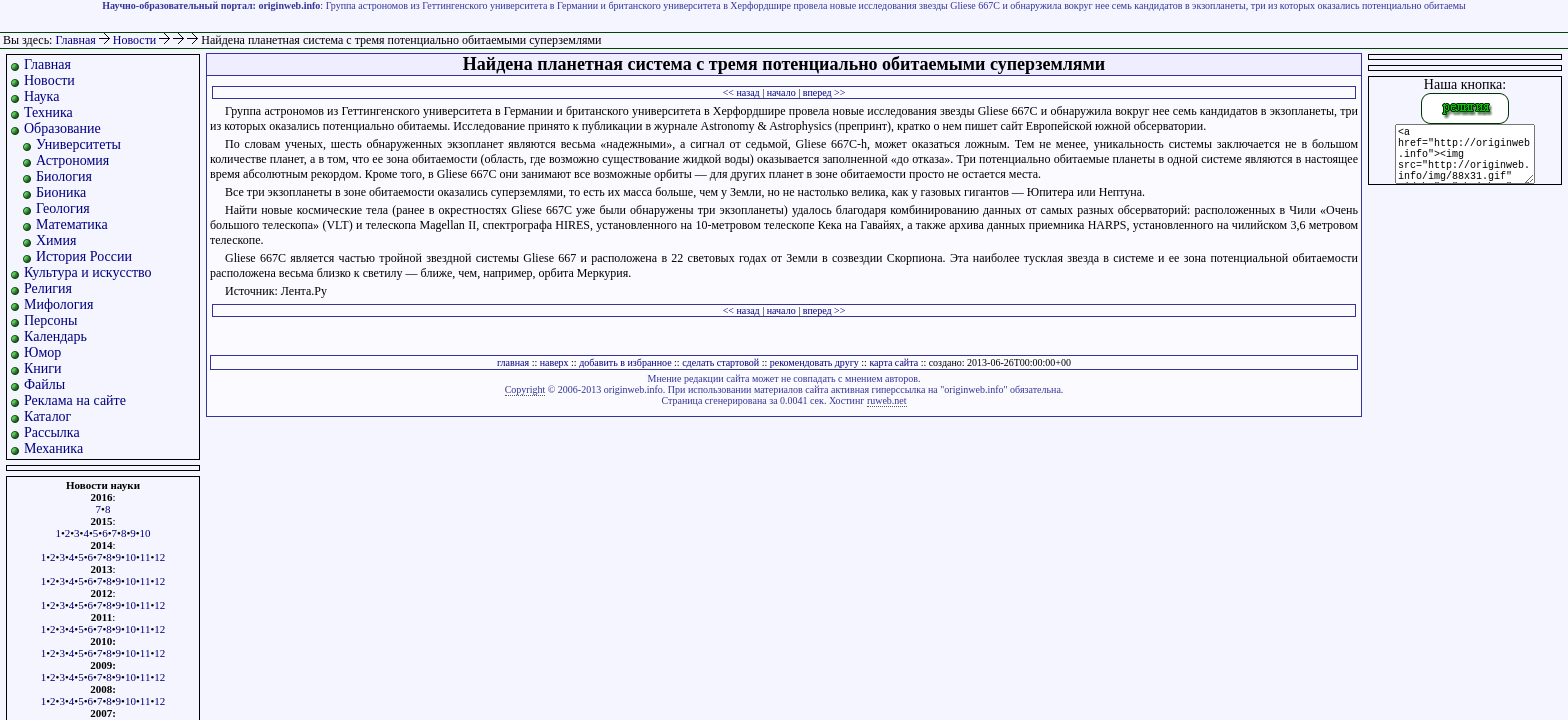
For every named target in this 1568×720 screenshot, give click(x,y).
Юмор (42, 352)
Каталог (47, 416)
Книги (43, 368)
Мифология (59, 304)
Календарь (55, 336)
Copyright (525, 389)
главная (513, 362)
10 (145, 533)
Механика (53, 448)
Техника (48, 112)
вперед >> (824, 92)
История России (84, 256)
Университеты (78, 144)
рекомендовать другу (814, 362)
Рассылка (52, 432)
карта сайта (893, 362)
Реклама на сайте (75, 400)
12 (159, 557)
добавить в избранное (625, 362)
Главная (75, 40)
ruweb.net (887, 400)
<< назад (741, 92)
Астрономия (72, 160)
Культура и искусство (88, 272)
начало (781, 92)
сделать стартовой (720, 362)
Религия (48, 288)
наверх (554, 362)
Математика (72, 224)
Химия (56, 240)
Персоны (50, 320)
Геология (63, 208)
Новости (136, 40)
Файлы (44, 384)
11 (145, 557)
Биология (64, 176)
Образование (62, 128)
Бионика (61, 192)
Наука (41, 96)
